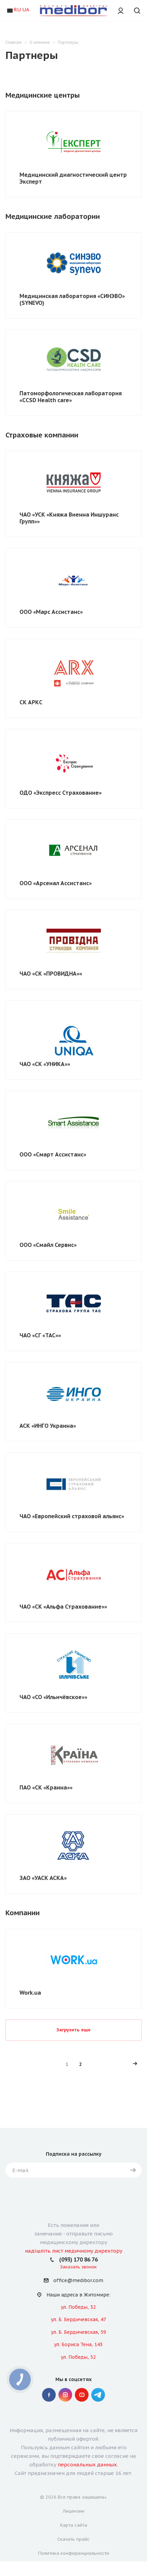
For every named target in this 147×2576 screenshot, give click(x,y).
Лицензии (73, 2511)
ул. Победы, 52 (78, 2357)
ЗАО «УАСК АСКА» (43, 1877)
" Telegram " (98, 2395)
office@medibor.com (78, 2281)
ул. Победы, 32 (78, 2307)
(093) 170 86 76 (78, 2259)
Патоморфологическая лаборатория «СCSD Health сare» (70, 397)
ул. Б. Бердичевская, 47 (78, 2319)
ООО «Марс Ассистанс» (51, 611)
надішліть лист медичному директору (73, 2250)
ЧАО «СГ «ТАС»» (40, 1335)
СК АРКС (30, 702)
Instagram (65, 2395)
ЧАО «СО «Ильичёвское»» (53, 1697)
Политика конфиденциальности (73, 2553)
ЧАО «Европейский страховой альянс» (71, 1516)
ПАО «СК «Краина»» (45, 1787)
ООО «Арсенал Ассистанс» (55, 883)
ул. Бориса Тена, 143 (78, 2344)
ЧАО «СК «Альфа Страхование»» (63, 1606)
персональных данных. (88, 2464)
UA (25, 9)
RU (17, 9)
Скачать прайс (73, 2539)
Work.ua (30, 1992)
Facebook (49, 2395)
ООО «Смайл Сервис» (48, 1244)
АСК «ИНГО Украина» (47, 1425)
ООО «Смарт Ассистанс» (52, 1154)
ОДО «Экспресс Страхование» (60, 792)
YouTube (82, 2395)
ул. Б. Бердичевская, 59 (78, 2332)
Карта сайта (73, 2525)
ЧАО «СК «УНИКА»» (44, 1064)
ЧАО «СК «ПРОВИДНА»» (50, 973)
